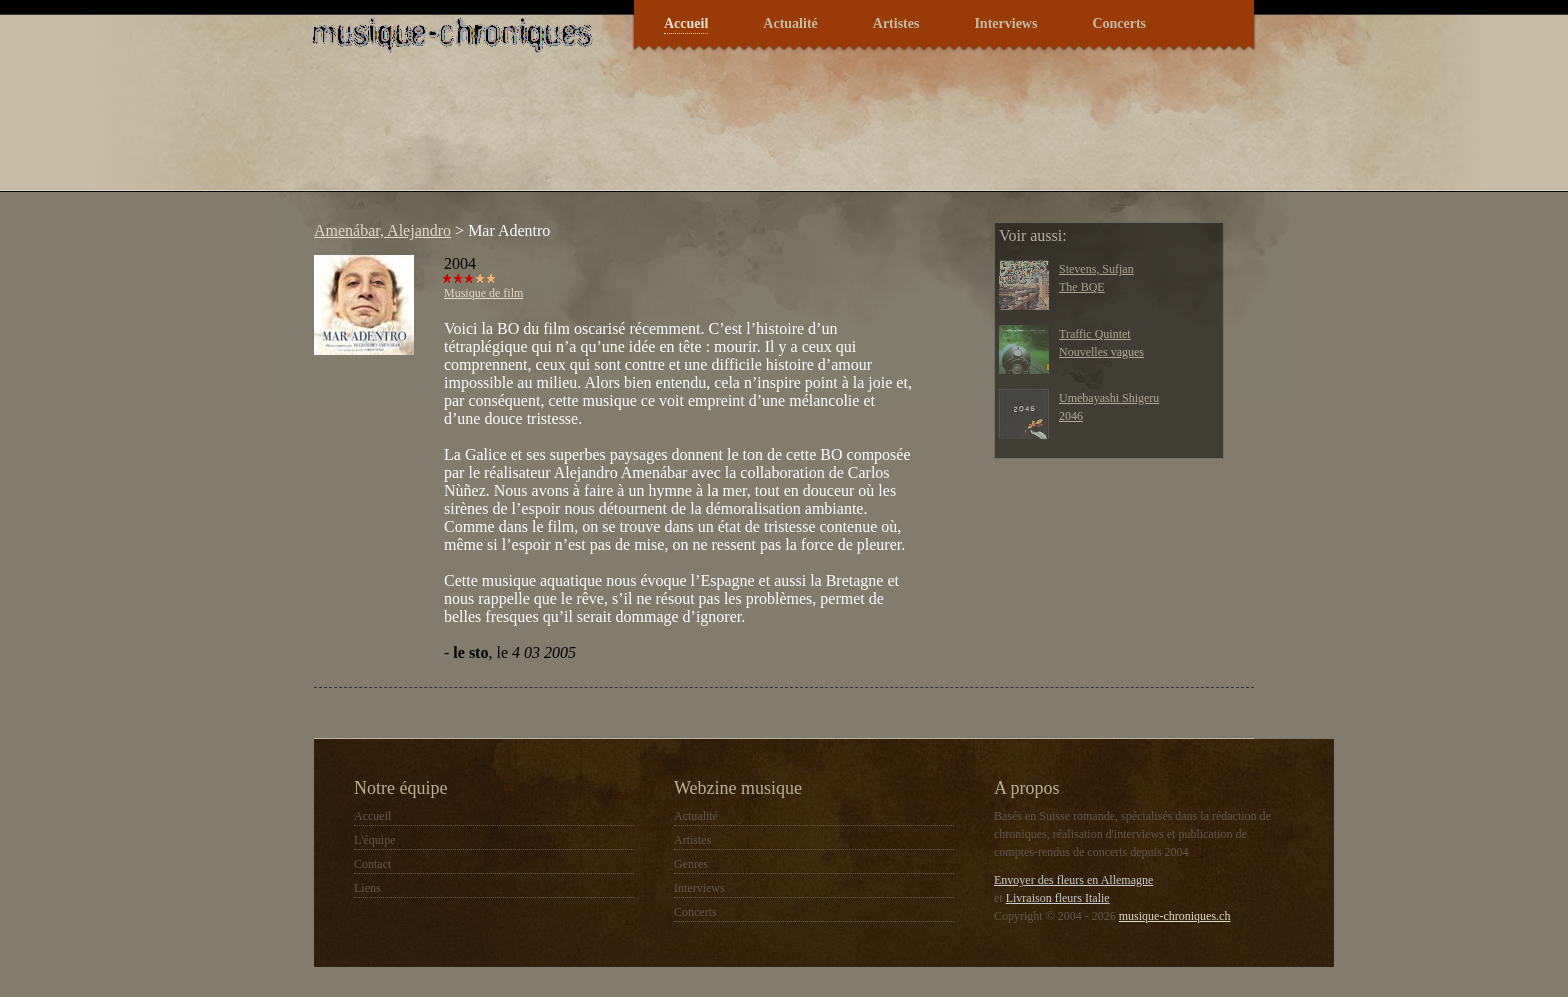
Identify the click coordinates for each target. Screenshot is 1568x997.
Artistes (896, 23)
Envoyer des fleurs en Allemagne (1073, 880)
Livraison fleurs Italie (1058, 898)
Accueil (686, 23)
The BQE (1082, 287)
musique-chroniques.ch (1175, 916)
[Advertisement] (668, 134)
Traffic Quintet (1095, 334)
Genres (691, 864)
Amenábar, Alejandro (382, 230)
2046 (1071, 416)
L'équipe (374, 840)
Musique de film (483, 293)
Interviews (1005, 23)
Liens (367, 888)
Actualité (790, 23)
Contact (372, 864)
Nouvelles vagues (1101, 352)
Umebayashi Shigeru (1109, 398)
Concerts (1119, 23)
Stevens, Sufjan (1096, 269)
